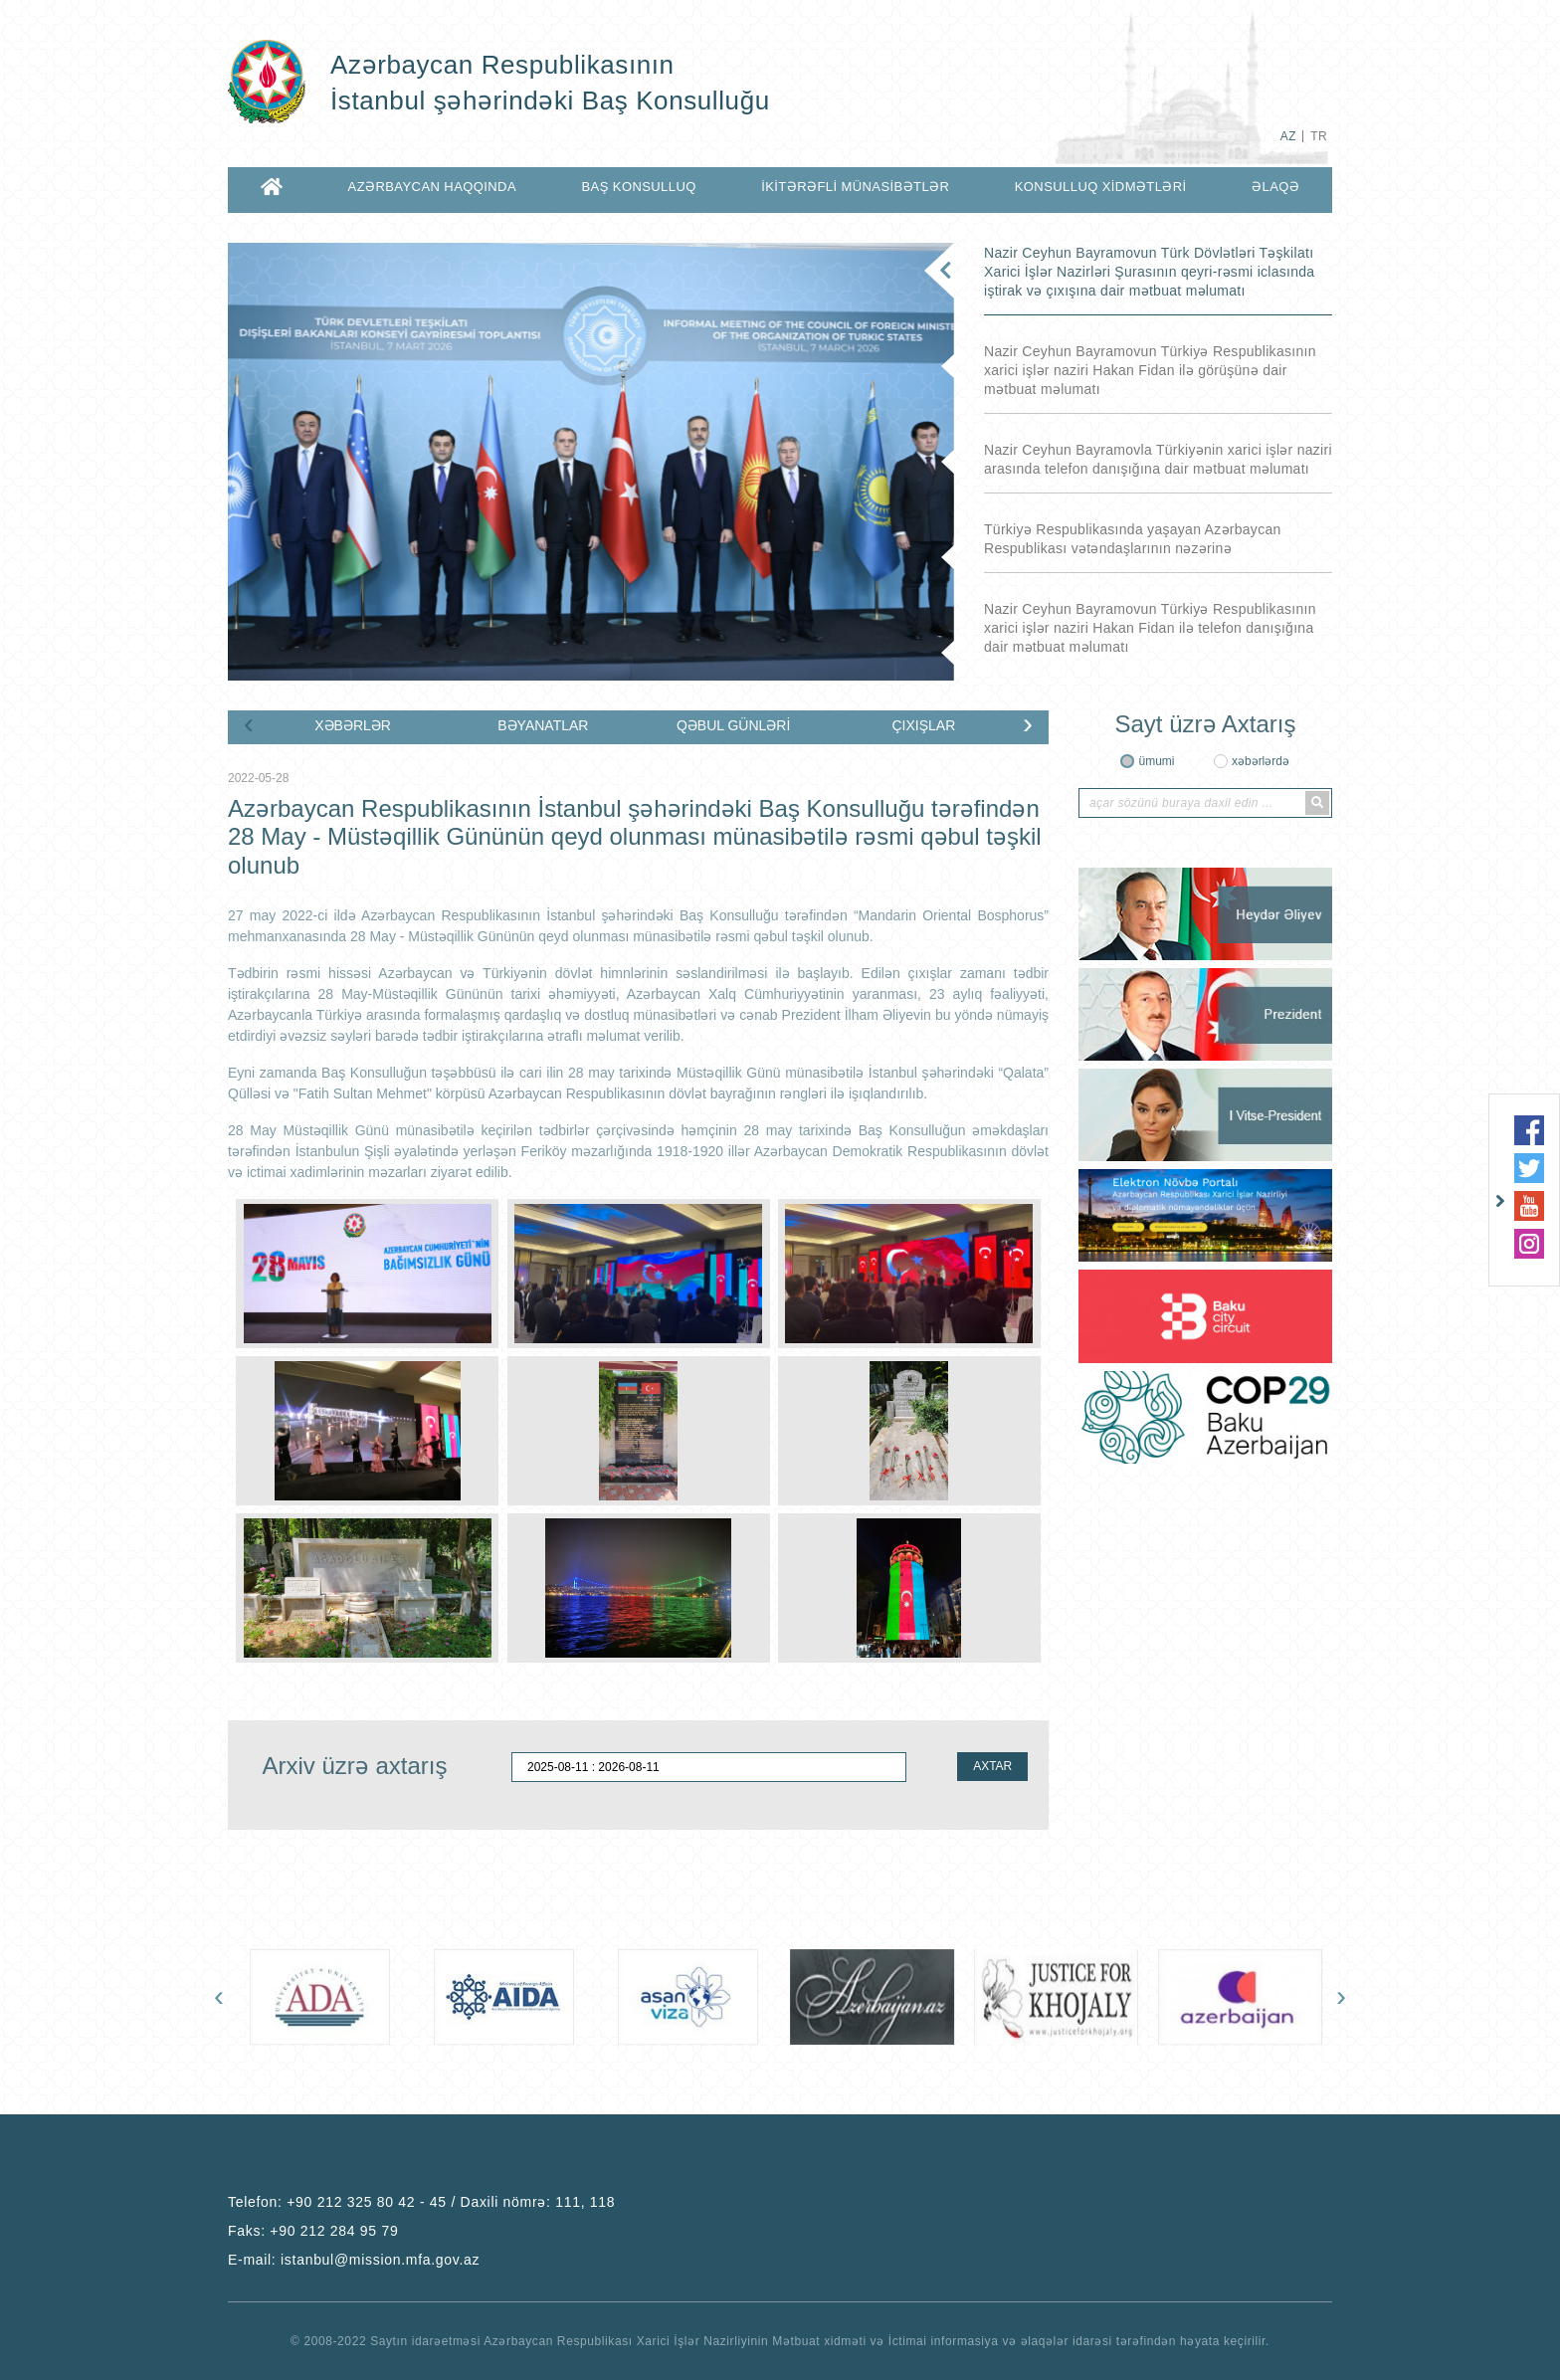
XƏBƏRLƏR (352, 725)
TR (1318, 136)
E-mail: (354, 2260)
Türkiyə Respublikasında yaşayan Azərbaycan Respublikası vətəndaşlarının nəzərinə (1132, 538)
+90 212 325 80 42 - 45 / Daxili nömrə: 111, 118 (451, 2202)
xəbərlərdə (1260, 761)
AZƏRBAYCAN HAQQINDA (432, 186)
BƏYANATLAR (542, 725)
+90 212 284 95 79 (334, 2231)
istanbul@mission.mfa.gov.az (380, 2260)
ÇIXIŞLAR (923, 725)
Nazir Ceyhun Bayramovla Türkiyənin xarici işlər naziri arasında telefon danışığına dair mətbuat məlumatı (1158, 459)
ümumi (1156, 761)
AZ (1288, 136)
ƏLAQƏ (1275, 186)
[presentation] (249, 723)
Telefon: (421, 2202)
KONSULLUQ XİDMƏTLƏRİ (1101, 186)
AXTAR (992, 1766)
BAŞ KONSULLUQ (638, 186)
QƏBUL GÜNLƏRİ (733, 725)
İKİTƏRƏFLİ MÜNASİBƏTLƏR (855, 186)
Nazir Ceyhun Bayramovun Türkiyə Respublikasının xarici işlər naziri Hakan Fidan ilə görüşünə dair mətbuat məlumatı (1150, 370)
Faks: (313, 2231)
